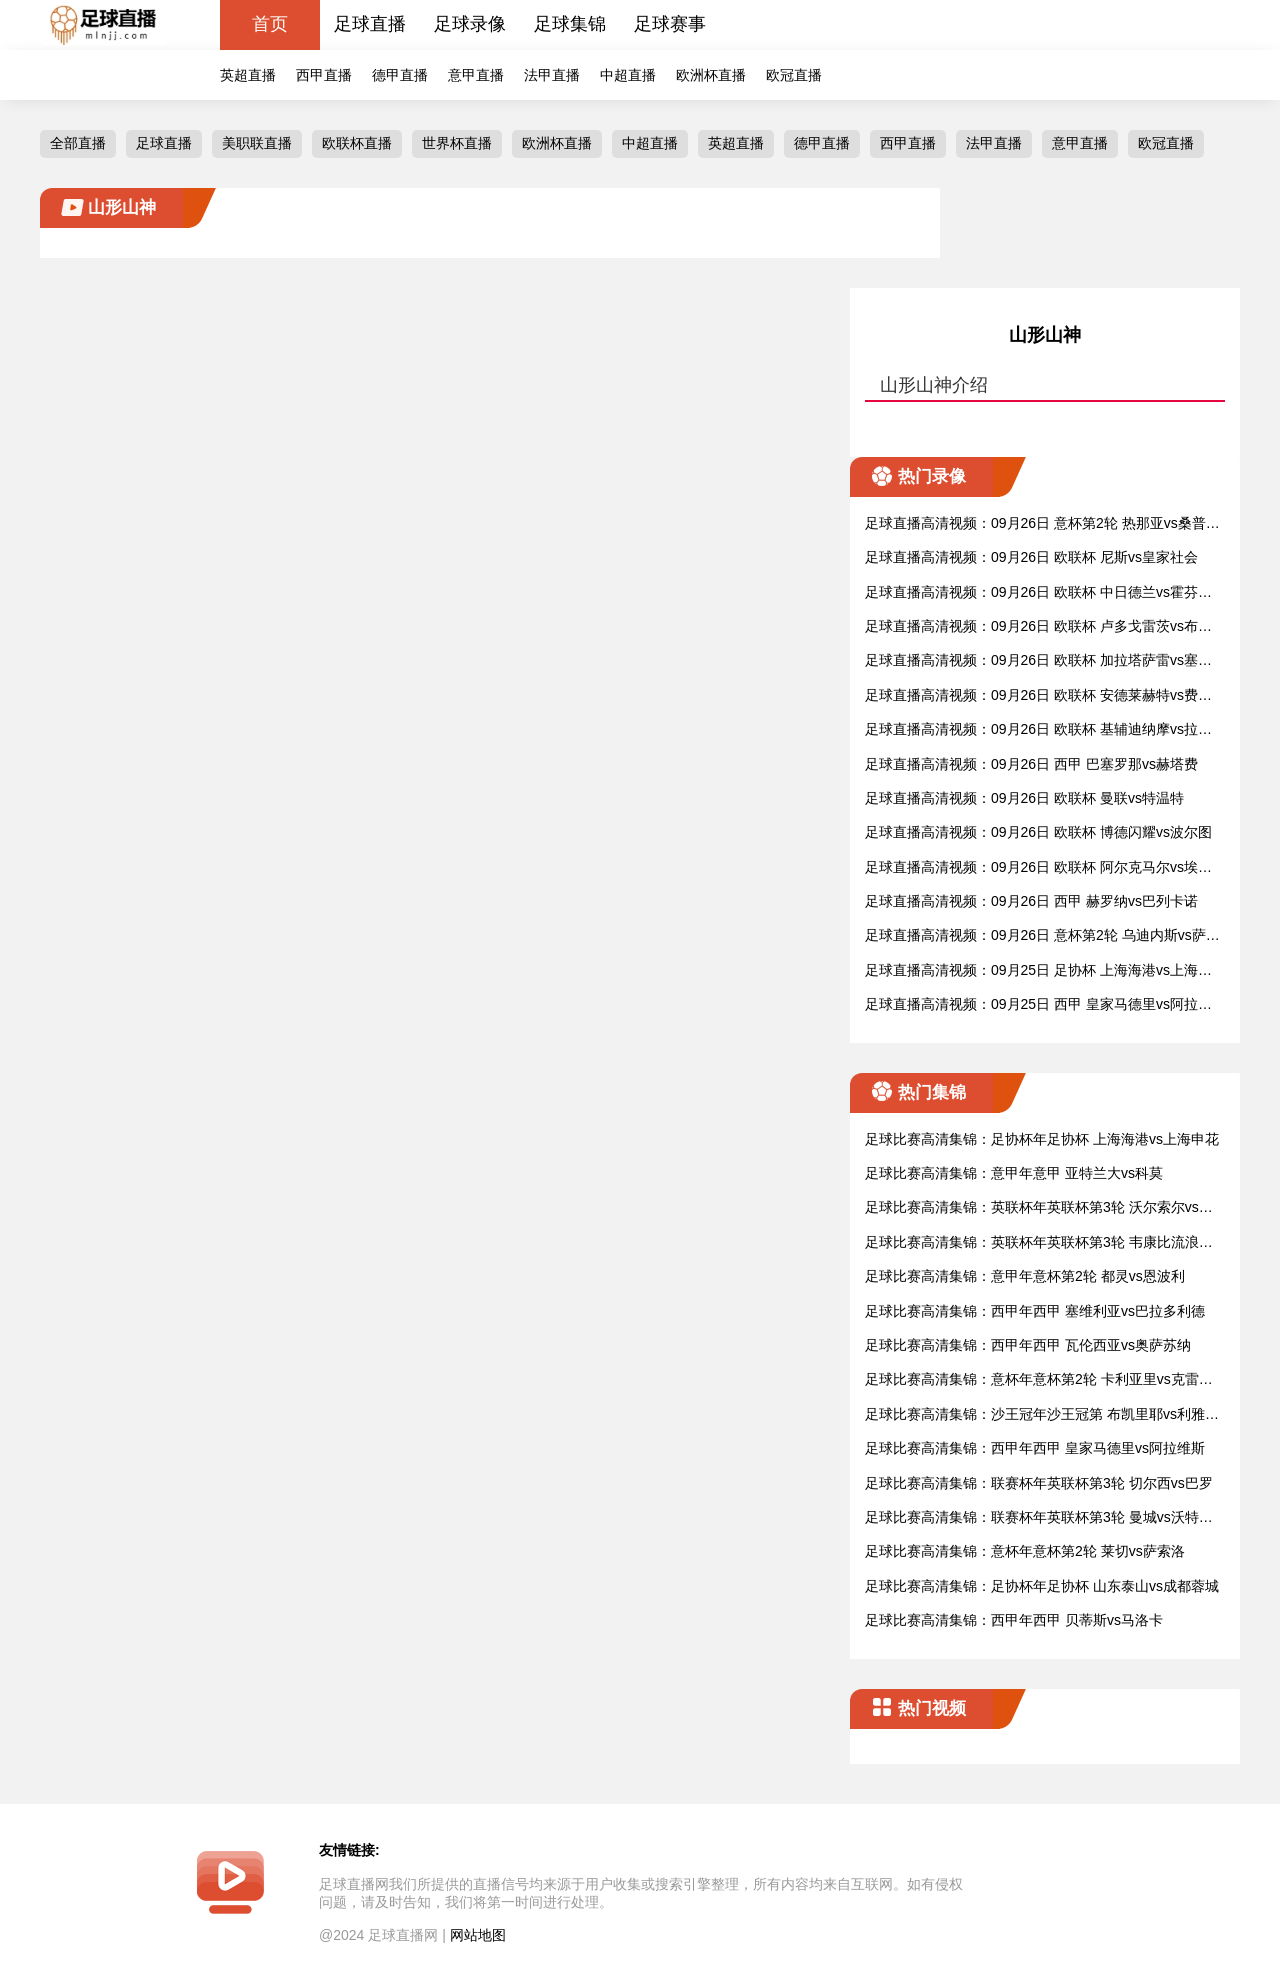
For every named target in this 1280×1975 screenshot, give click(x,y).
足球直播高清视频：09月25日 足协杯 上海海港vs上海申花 (1038, 971)
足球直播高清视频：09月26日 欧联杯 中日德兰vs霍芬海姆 (1038, 593)
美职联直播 (257, 143)
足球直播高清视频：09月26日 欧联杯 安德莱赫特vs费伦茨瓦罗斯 (1038, 696)
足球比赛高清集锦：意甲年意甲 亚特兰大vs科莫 (1014, 1173)
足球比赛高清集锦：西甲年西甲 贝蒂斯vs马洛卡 (1014, 1620)
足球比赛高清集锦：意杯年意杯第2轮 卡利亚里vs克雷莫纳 (1039, 1380)
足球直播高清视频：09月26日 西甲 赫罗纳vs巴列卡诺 (1031, 901)
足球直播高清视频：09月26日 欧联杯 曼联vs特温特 (1024, 798)
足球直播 (370, 24)
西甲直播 (324, 75)
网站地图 (478, 1935)
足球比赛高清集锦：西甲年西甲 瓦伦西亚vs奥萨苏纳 (1028, 1345)
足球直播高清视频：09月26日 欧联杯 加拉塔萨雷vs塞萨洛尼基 (1038, 661)
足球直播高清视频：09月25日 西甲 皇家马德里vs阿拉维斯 (1038, 1005)
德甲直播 (400, 75)
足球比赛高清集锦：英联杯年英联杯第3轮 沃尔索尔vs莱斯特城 (1039, 1208)
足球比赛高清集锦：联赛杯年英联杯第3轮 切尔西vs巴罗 (1039, 1483)
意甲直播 (476, 75)
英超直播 (248, 75)
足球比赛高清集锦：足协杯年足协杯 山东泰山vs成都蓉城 (1042, 1586)
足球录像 (470, 24)
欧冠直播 (794, 75)
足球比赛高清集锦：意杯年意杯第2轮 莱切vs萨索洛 (1025, 1551)
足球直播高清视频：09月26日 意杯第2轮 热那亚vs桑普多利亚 (1042, 524)
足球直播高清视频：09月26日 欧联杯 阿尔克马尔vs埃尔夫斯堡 (1038, 868)
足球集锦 (570, 24)
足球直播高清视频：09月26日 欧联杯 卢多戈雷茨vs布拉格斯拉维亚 (1038, 627)
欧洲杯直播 (711, 75)
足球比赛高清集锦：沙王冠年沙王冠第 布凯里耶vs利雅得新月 (1042, 1415)
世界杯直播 (457, 143)
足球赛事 (670, 24)
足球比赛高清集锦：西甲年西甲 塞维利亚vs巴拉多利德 (1035, 1311)
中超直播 (628, 75)
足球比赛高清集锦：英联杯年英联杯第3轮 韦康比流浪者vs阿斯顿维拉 (1042, 1243)
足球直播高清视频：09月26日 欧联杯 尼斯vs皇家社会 (1031, 557)
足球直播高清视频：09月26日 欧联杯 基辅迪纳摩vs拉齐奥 (1038, 730)
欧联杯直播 (357, 143)
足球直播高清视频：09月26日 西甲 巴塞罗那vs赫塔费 (1031, 764)
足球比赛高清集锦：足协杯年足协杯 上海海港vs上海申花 (1042, 1139)
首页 (270, 24)
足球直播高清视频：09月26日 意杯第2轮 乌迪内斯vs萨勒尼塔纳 (1042, 936)
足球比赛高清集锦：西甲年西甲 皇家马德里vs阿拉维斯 (1035, 1448)
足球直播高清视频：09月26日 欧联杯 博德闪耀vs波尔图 (1038, 832)
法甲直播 (552, 75)
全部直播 (78, 143)
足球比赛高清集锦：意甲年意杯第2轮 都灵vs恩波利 (1025, 1276)
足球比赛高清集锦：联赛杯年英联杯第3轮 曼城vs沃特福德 (1039, 1518)
